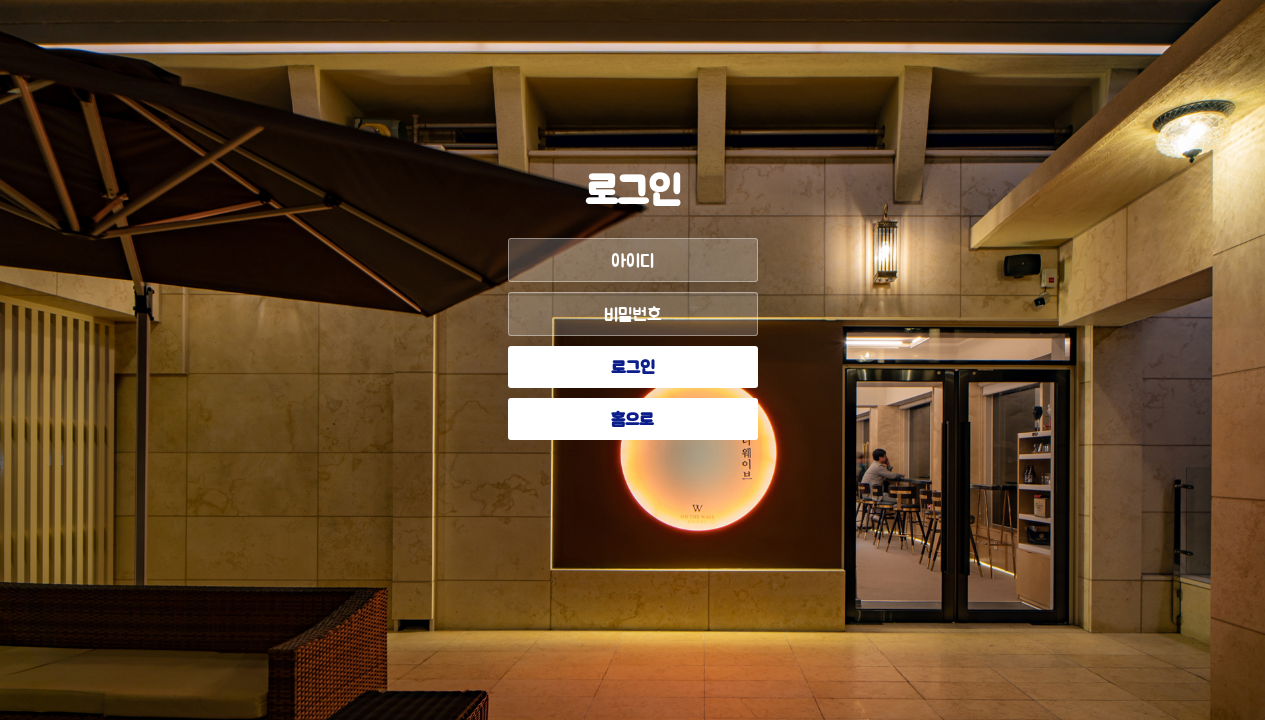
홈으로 (632, 421)
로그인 (633, 369)
